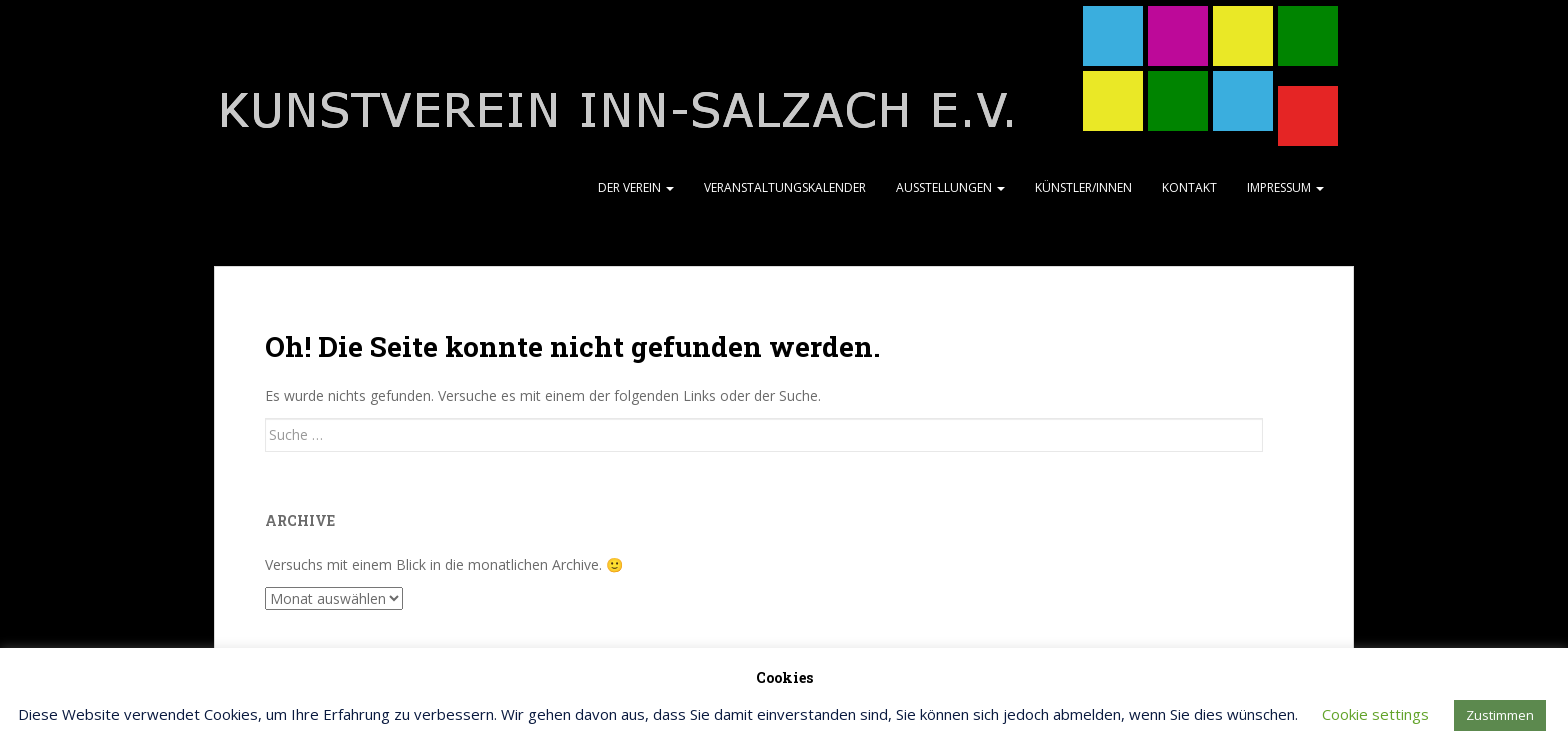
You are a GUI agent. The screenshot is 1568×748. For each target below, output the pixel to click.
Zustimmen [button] (1500, 715)
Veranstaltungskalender (785, 187)
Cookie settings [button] (1375, 714)
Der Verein (636, 187)
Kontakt (1189, 187)
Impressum (1285, 187)
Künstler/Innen (1083, 187)
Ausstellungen (950, 187)
